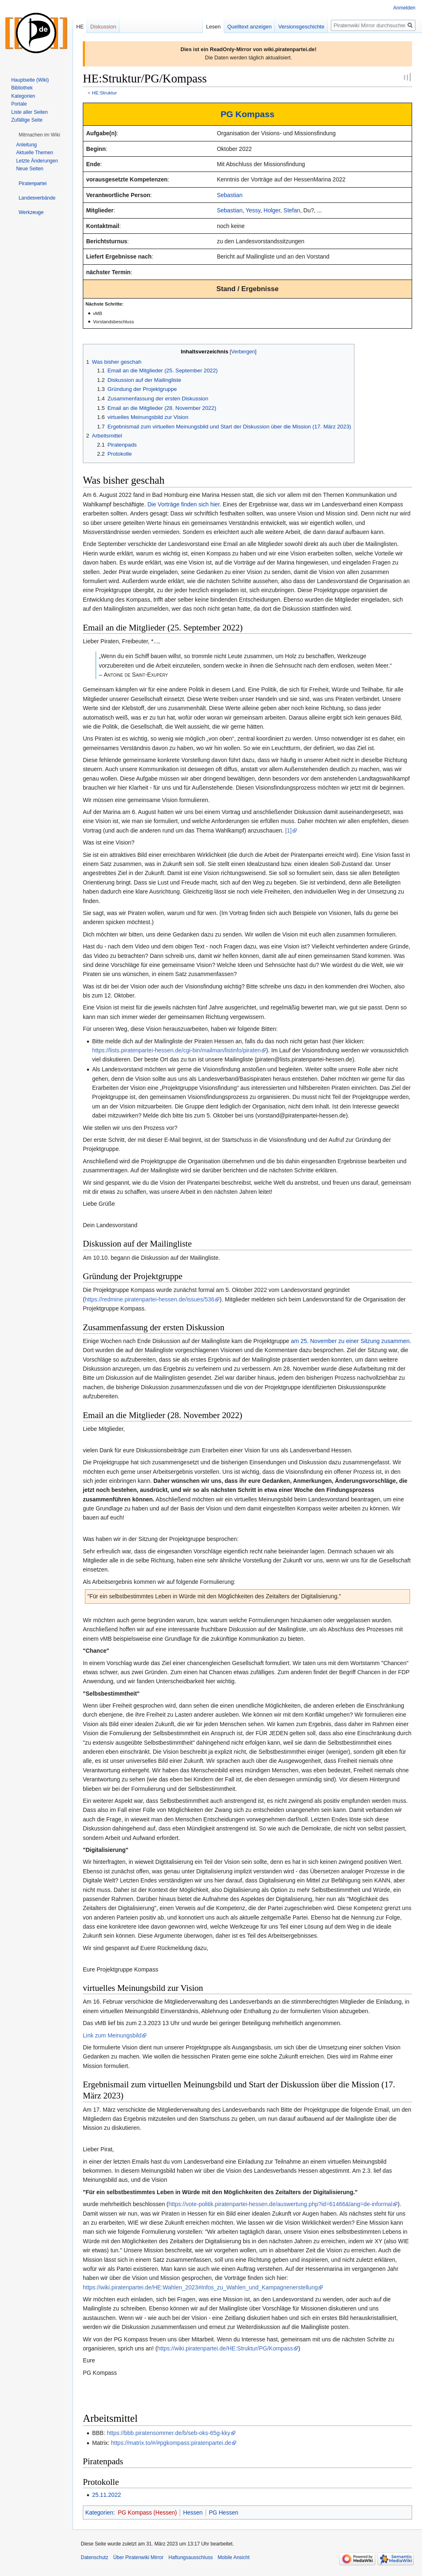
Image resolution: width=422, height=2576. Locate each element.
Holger (272, 210)
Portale (19, 104)
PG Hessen (224, 2512)
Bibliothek (22, 88)
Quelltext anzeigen (249, 27)
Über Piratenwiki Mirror (138, 2557)
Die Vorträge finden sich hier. (184, 504)
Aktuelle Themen (34, 152)
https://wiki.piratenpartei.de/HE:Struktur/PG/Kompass (225, 2348)
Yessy (253, 210)
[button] (39, 135)
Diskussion (103, 27)
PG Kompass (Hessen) (147, 2512)
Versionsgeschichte (301, 27)
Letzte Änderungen (37, 161)
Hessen (192, 2512)
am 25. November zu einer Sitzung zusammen (350, 1341)
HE (80, 27)
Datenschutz (94, 2557)
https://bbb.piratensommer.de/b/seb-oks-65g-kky (168, 2433)
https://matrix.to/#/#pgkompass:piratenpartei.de (171, 2443)
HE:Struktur (104, 92)
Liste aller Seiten (29, 112)
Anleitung (26, 145)
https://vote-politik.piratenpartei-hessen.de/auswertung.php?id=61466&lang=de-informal (280, 2204)
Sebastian (229, 195)
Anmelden (404, 8)
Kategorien (99, 2512)
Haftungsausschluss (191, 2557)
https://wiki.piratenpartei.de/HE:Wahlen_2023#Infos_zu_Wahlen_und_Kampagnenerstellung (200, 2287)
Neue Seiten (29, 169)
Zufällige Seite (26, 120)
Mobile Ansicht (233, 2557)
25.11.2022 (106, 2494)
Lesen (213, 27)
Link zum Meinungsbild (112, 2035)
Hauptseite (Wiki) (30, 80)
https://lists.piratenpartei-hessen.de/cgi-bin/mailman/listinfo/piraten (176, 1050)
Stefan (292, 210)
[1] (288, 830)
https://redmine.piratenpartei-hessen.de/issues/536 (149, 1299)
